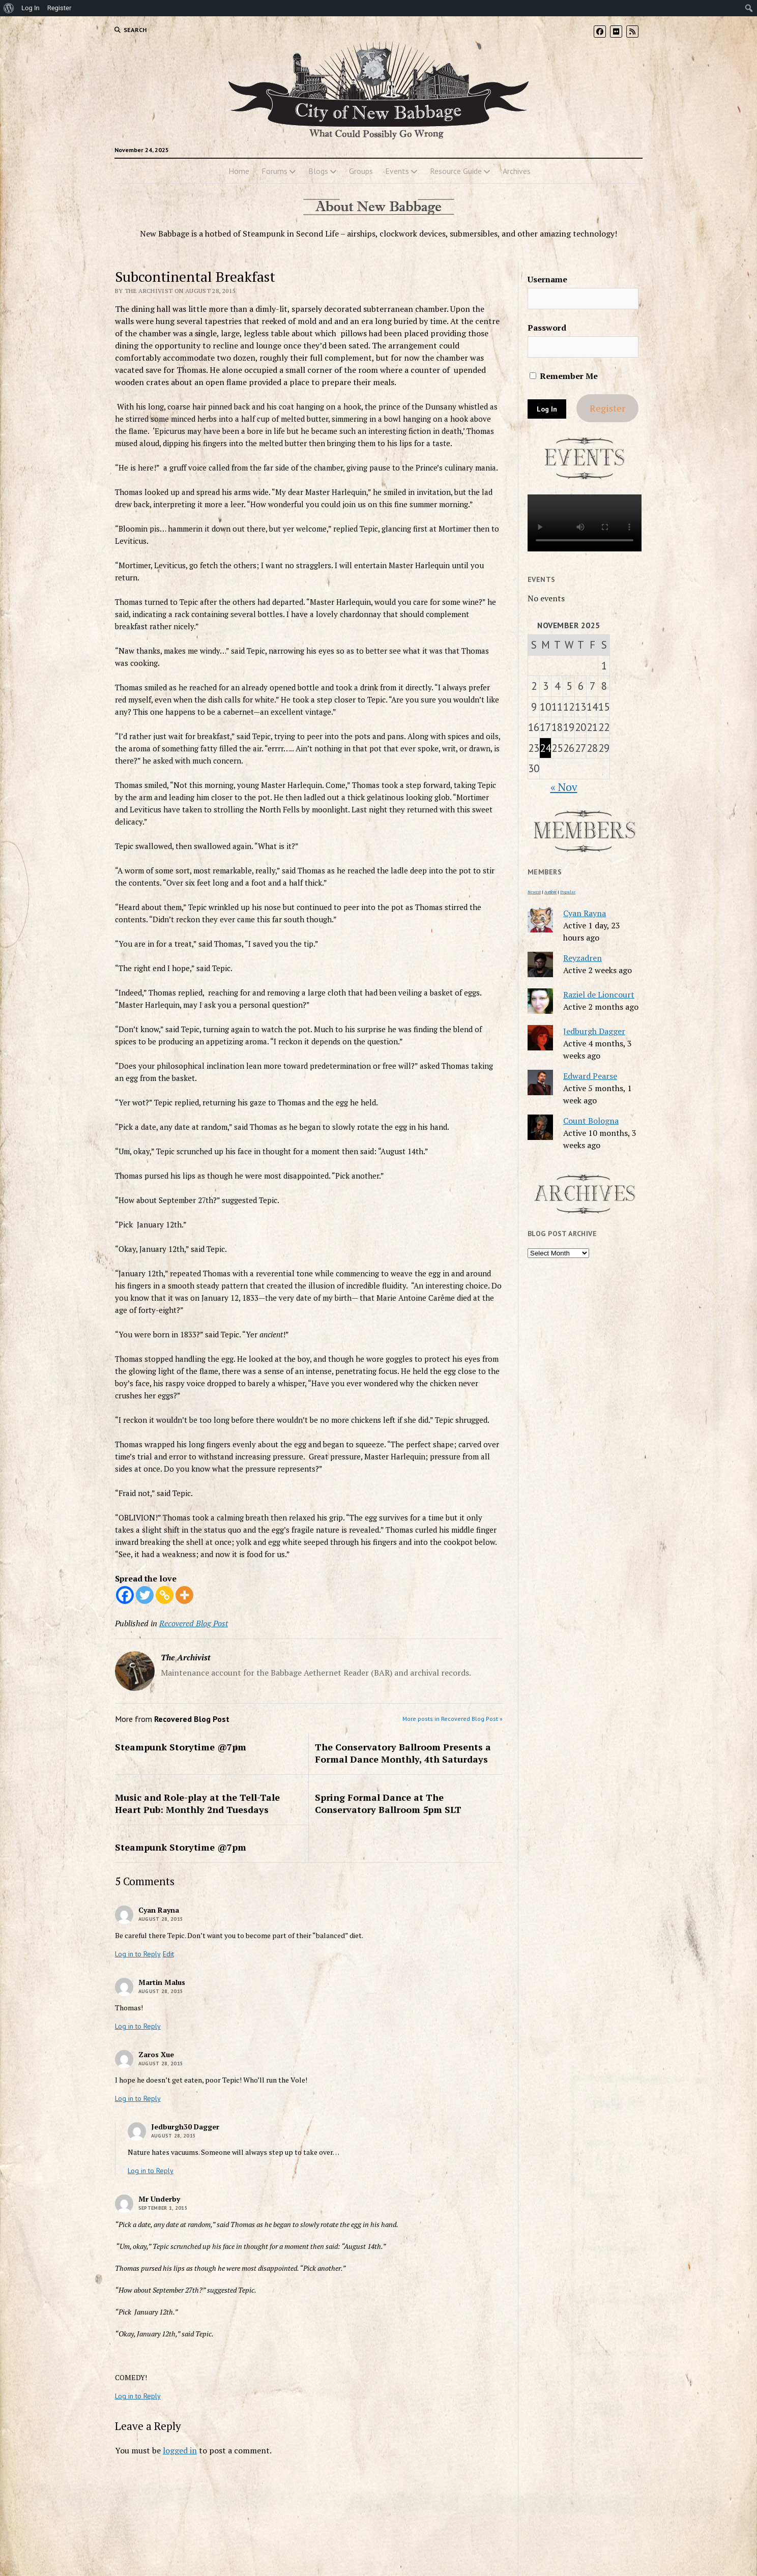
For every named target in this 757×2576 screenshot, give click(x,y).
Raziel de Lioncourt (598, 994)
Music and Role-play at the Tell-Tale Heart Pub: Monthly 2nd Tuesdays (197, 1803)
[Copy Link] (164, 1595)
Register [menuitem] (59, 8)
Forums (274, 171)
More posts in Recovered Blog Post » (452, 1718)
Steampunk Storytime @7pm (180, 1747)
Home (238, 171)
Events (397, 171)
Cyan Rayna (584, 913)
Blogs (318, 171)
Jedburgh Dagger (594, 1031)
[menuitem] (9, 8)
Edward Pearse (590, 1075)
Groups (361, 171)
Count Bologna (591, 1120)
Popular (567, 891)
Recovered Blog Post (193, 1623)
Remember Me (564, 376)
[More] (184, 1595)
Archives (517, 171)
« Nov (563, 787)
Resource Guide (456, 171)
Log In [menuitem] (30, 8)
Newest (534, 891)
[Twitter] (145, 1595)
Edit (168, 1953)
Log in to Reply (138, 1953)
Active (550, 891)
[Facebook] (125, 1595)
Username (547, 279)
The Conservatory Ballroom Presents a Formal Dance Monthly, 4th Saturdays (403, 1753)
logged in (180, 2450)
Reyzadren (582, 957)
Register (607, 408)
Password (547, 327)
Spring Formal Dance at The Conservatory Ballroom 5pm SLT (388, 1803)
